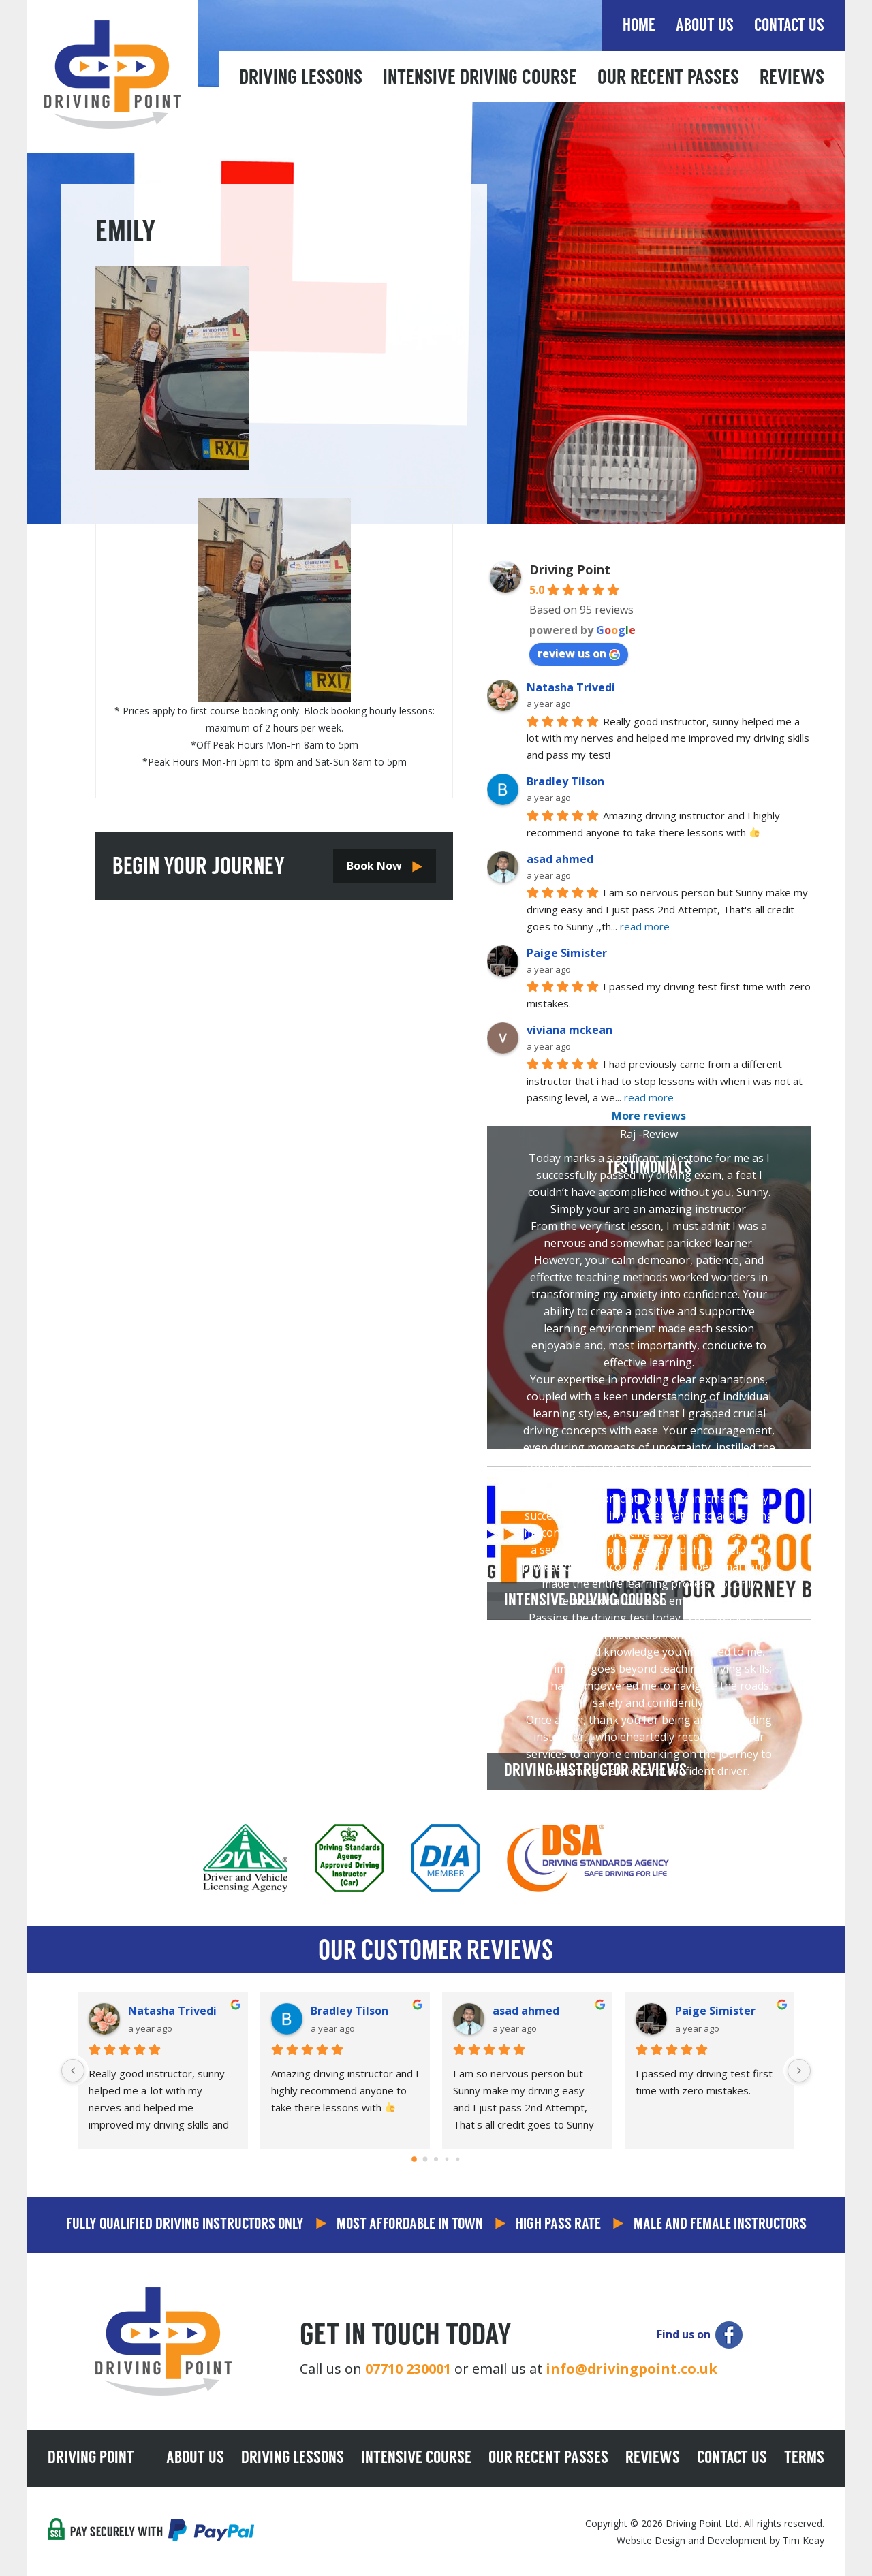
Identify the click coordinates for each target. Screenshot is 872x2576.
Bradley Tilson (565, 781)
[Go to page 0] (414, 2160)
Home (639, 26)
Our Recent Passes (668, 78)
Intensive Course (416, 2458)
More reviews (649, 1115)
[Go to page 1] (425, 2159)
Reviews (792, 78)
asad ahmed (560, 858)
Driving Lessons (300, 78)
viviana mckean (569, 1029)
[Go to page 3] (447, 2159)
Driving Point (569, 569)
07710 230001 (408, 2368)
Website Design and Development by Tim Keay (720, 2540)
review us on (579, 653)
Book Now (374, 865)
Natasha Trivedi (571, 687)
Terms (804, 2458)
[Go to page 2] (436, 2159)
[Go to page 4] (458, 2159)
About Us (705, 26)
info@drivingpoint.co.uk (631, 2368)
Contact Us (789, 26)
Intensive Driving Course (480, 78)
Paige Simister (567, 952)
